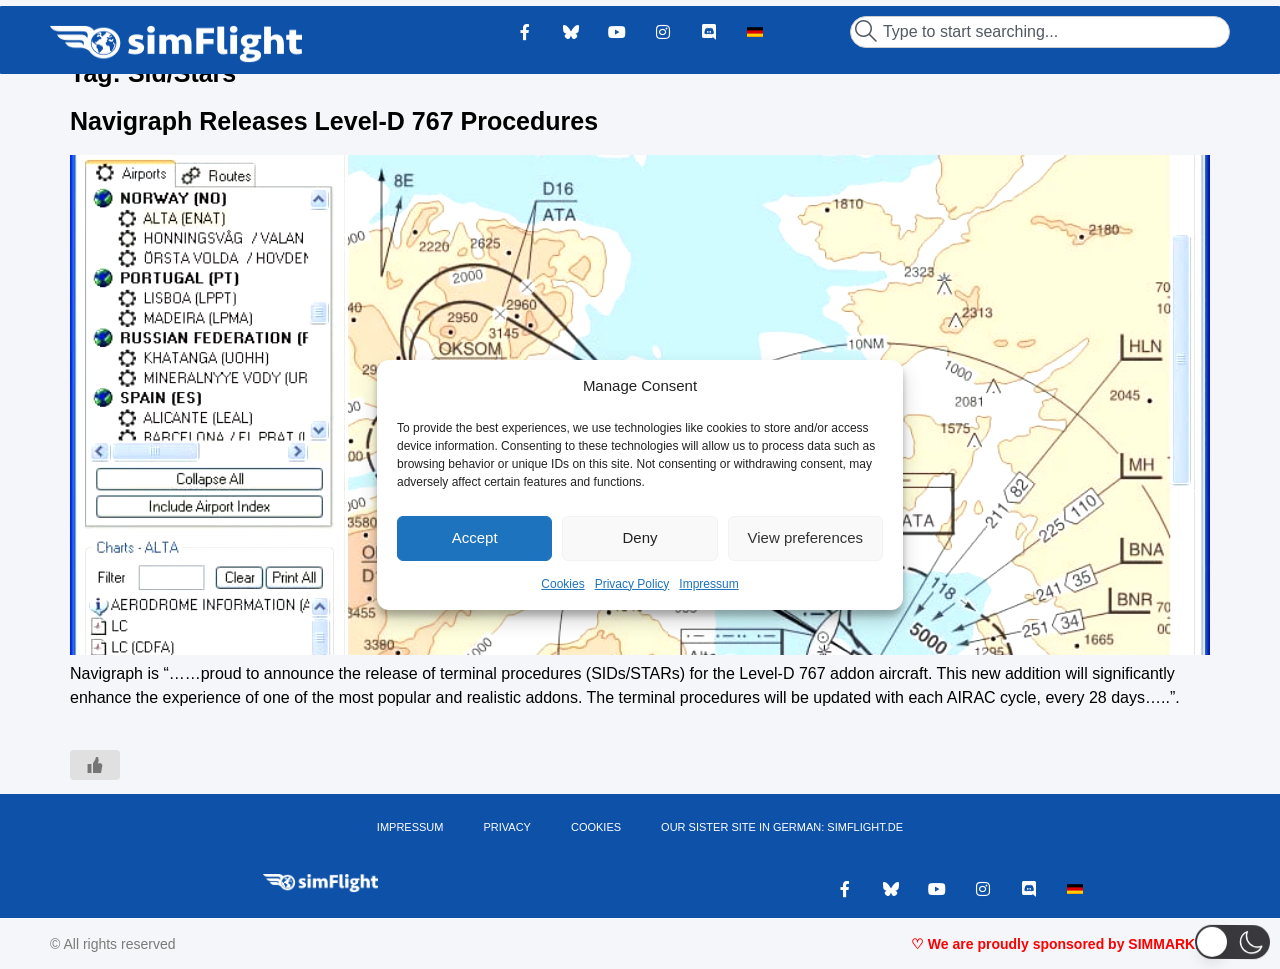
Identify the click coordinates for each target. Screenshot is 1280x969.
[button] (1232, 941)
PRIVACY (506, 827)
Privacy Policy (632, 584)
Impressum (708, 584)
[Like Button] (95, 765)
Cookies (562, 584)
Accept (475, 537)
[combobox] (1040, 32)
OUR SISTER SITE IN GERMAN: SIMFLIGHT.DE (782, 827)
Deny (639, 537)
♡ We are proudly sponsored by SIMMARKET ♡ (1070, 944)
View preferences (806, 537)
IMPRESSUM (410, 827)
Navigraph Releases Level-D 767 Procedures (334, 121)
